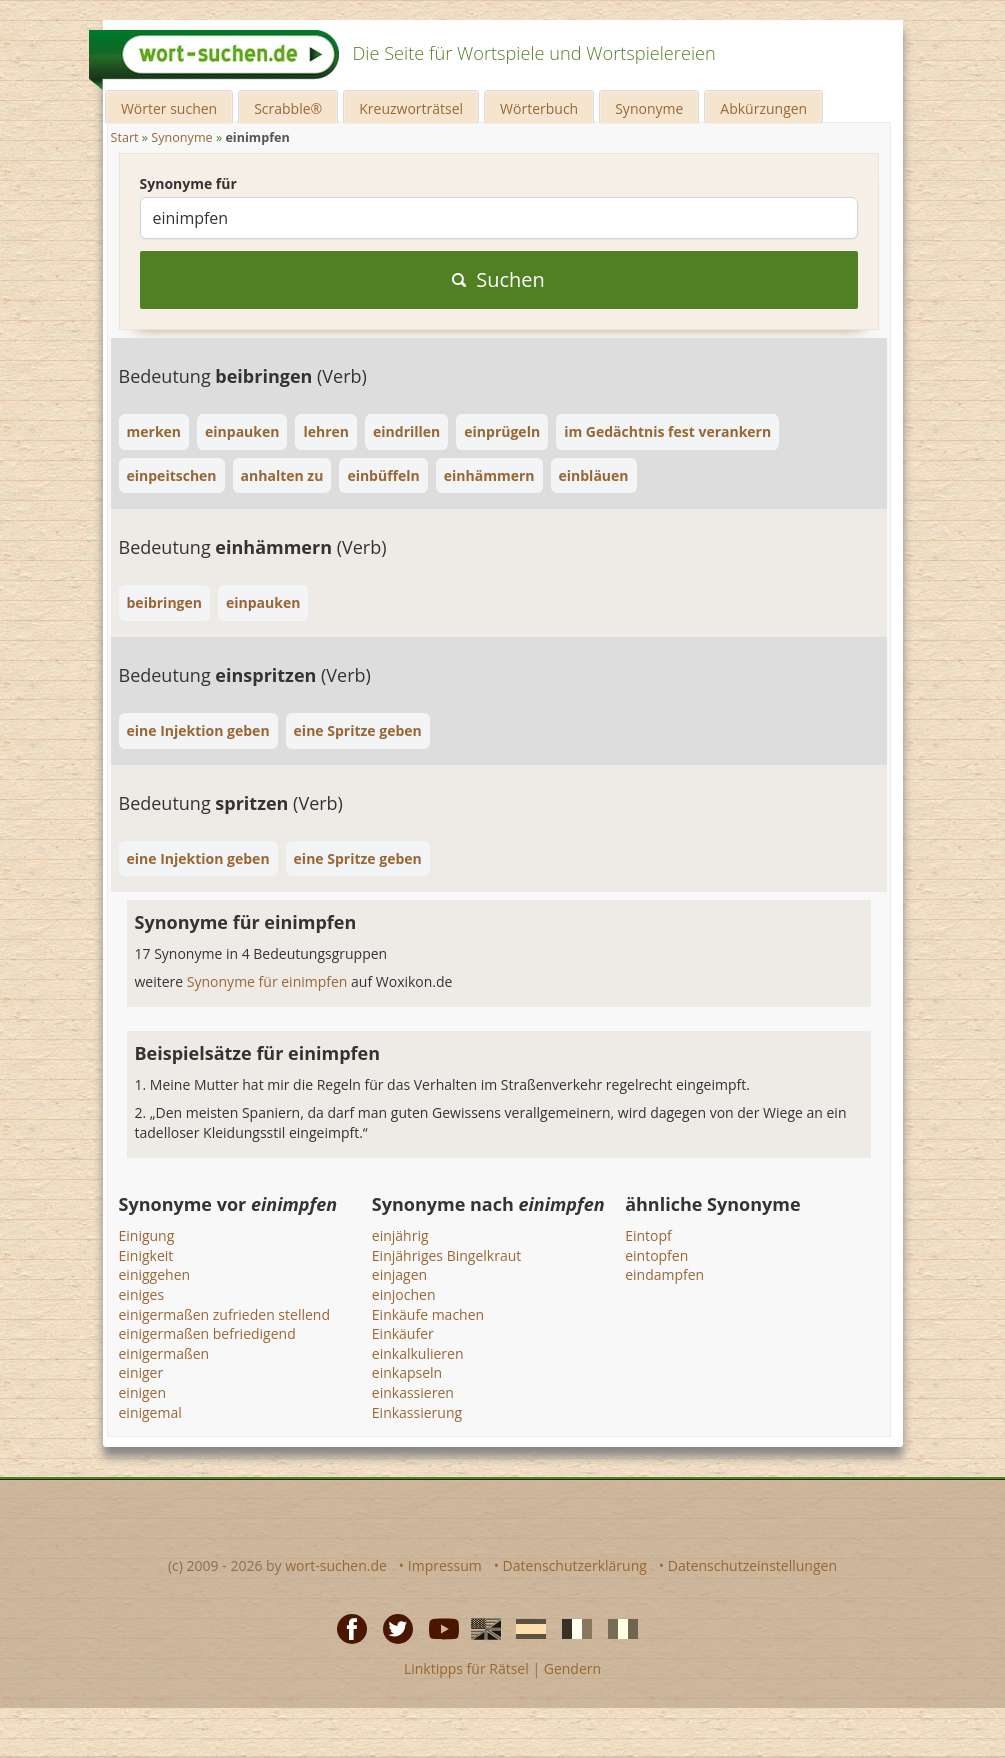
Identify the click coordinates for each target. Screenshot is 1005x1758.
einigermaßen (164, 1353)
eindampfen (664, 1274)
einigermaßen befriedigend (207, 1333)
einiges (142, 1294)
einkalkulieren (418, 1353)
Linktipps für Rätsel (466, 1668)
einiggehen (155, 1274)
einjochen (404, 1294)
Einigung (147, 1235)
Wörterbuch (539, 108)
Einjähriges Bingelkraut (446, 1255)
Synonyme (649, 108)
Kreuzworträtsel (411, 108)
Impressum (445, 1565)
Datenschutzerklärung (575, 1565)
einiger (141, 1372)
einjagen (399, 1274)
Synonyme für (188, 183)
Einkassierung (417, 1412)
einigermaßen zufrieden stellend (224, 1314)
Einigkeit (146, 1255)
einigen (143, 1392)
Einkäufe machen (428, 1314)
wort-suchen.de (336, 1565)
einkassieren (413, 1392)
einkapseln (407, 1372)
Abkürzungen (763, 108)
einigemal (150, 1412)
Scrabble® (288, 108)
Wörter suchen (169, 108)
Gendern (572, 1668)
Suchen (498, 279)
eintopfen (656, 1255)
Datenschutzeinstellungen (752, 1565)
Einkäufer (403, 1333)
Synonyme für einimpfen (269, 981)
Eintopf (648, 1235)
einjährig (400, 1235)
